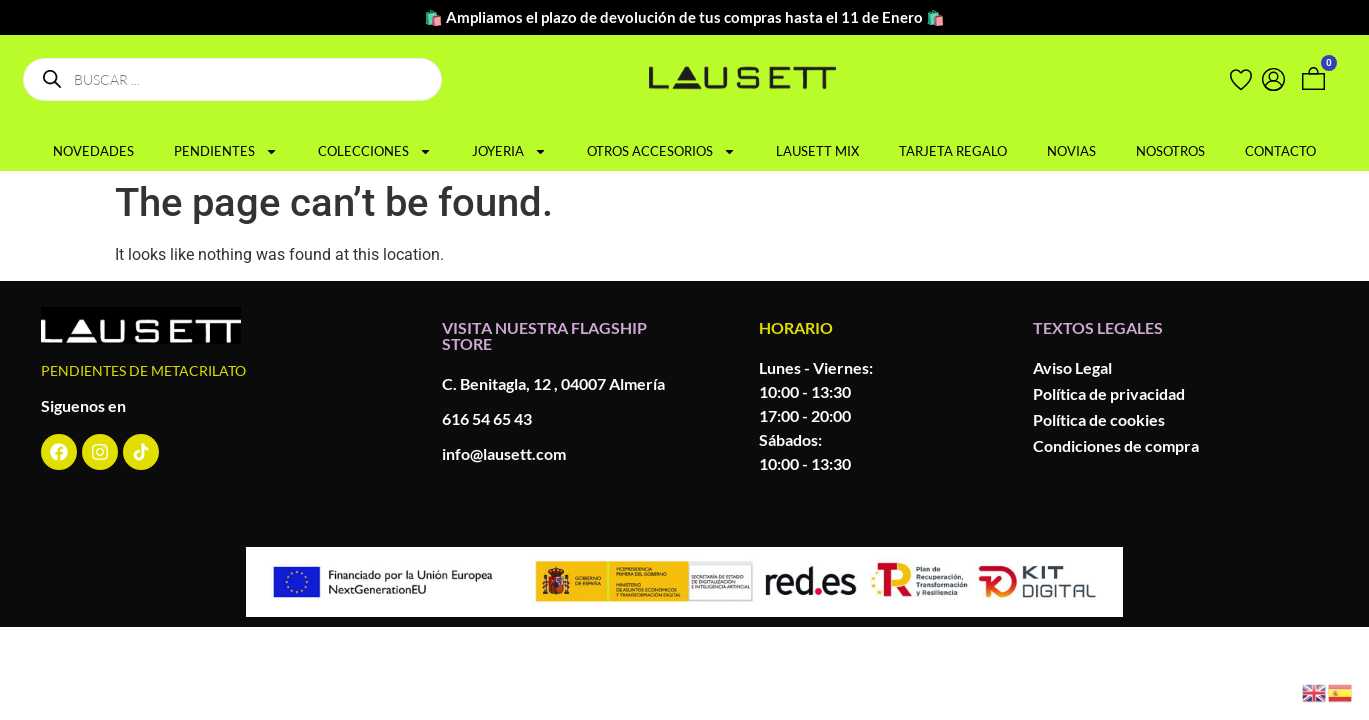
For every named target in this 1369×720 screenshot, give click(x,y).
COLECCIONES (375, 151)
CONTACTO (1280, 151)
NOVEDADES (93, 151)
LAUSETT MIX (817, 151)
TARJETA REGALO (953, 151)
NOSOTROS (1170, 151)
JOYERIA (509, 151)
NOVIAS (1071, 151)
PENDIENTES (226, 151)
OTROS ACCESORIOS (661, 151)
